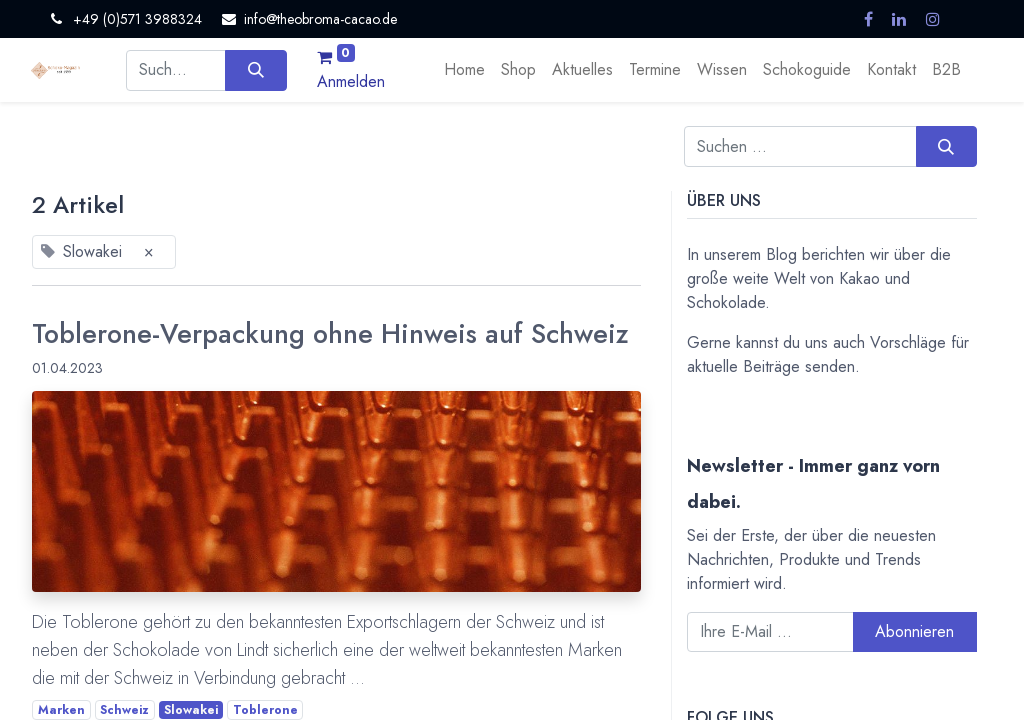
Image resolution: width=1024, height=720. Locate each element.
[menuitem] (464, 70)
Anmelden (351, 81)
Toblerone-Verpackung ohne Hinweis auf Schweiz (330, 334)
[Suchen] (255, 70)
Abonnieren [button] (914, 631)
